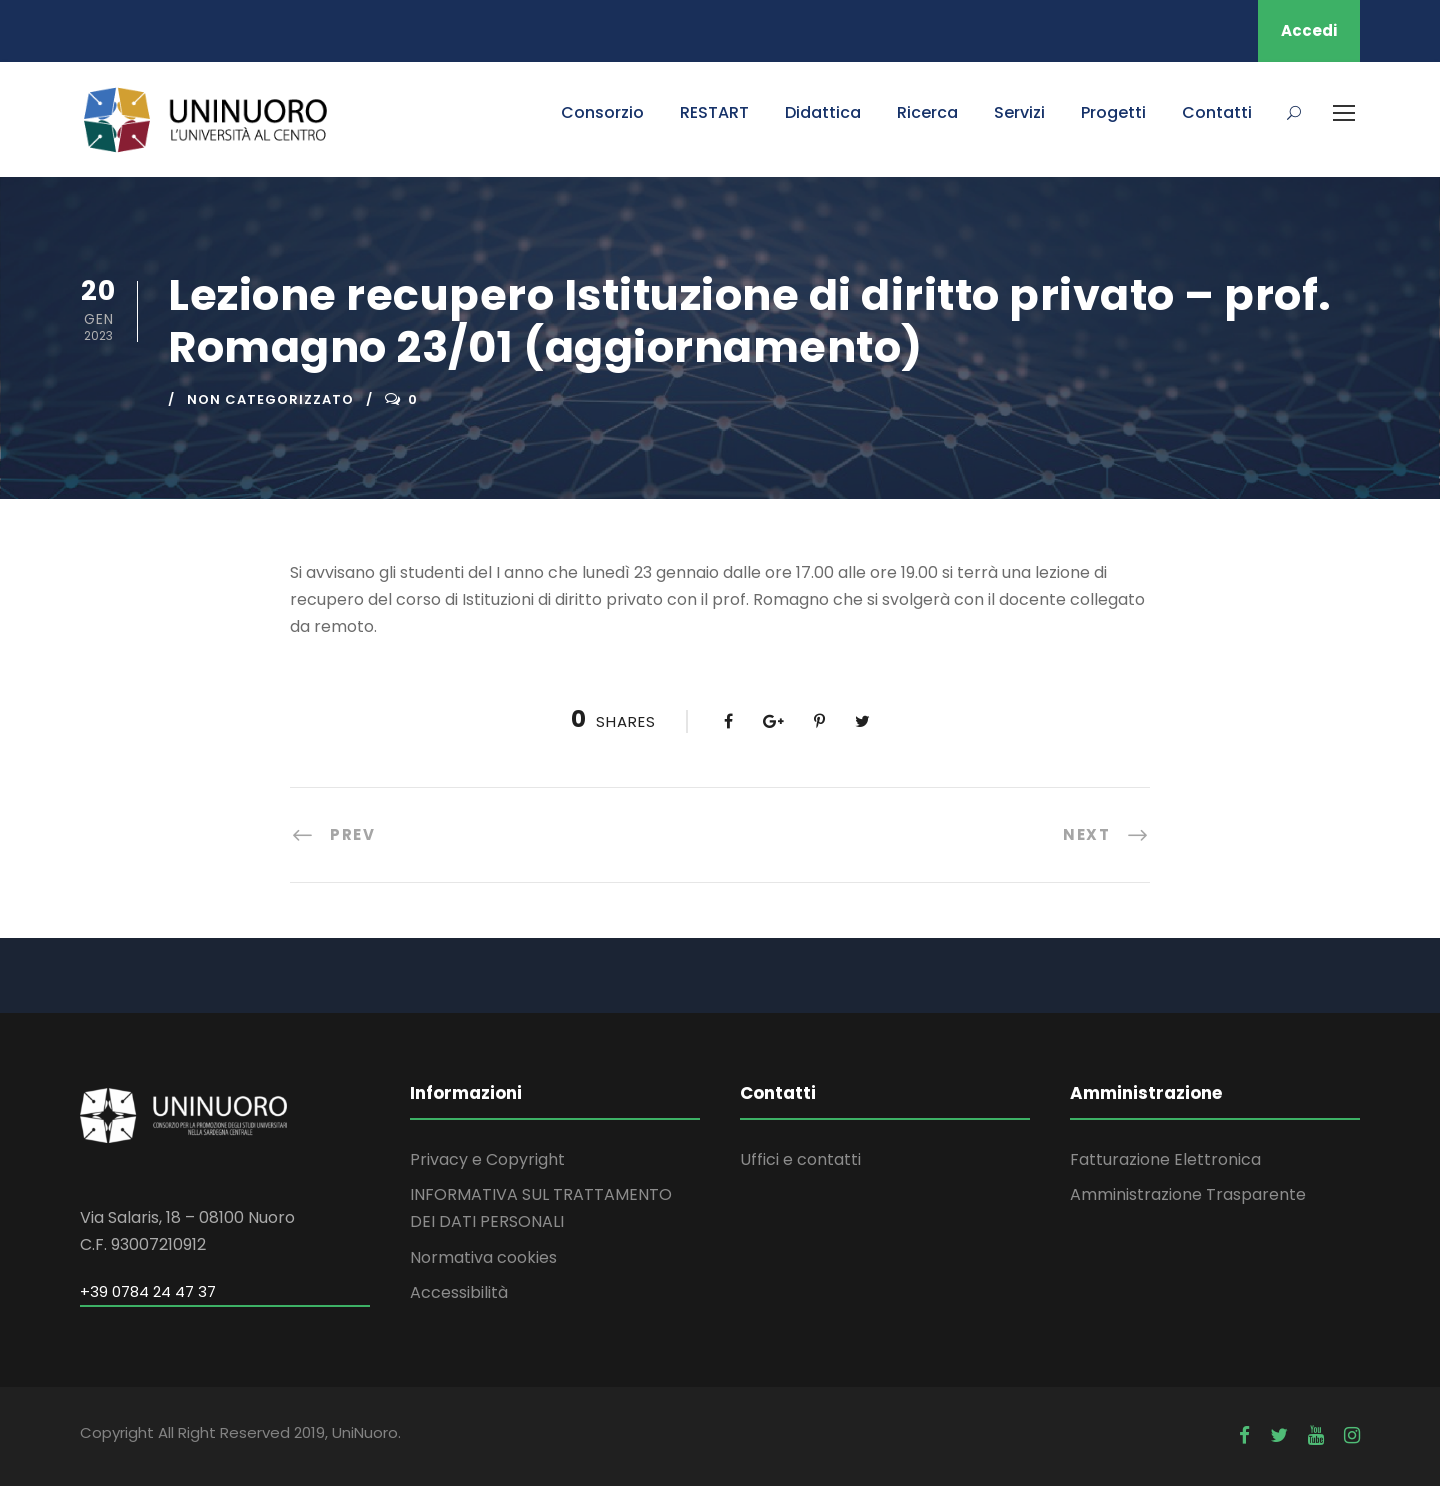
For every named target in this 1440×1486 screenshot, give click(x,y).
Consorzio (602, 112)
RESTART (714, 112)
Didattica (823, 112)
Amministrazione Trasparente (1188, 1194)
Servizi (1019, 112)
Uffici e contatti (800, 1159)
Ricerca (927, 112)
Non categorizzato (270, 399)
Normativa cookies (483, 1257)
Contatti (1217, 112)
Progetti (1113, 112)
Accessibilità (459, 1292)
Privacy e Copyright (487, 1159)
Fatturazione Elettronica (1165, 1159)
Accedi (1309, 30)
